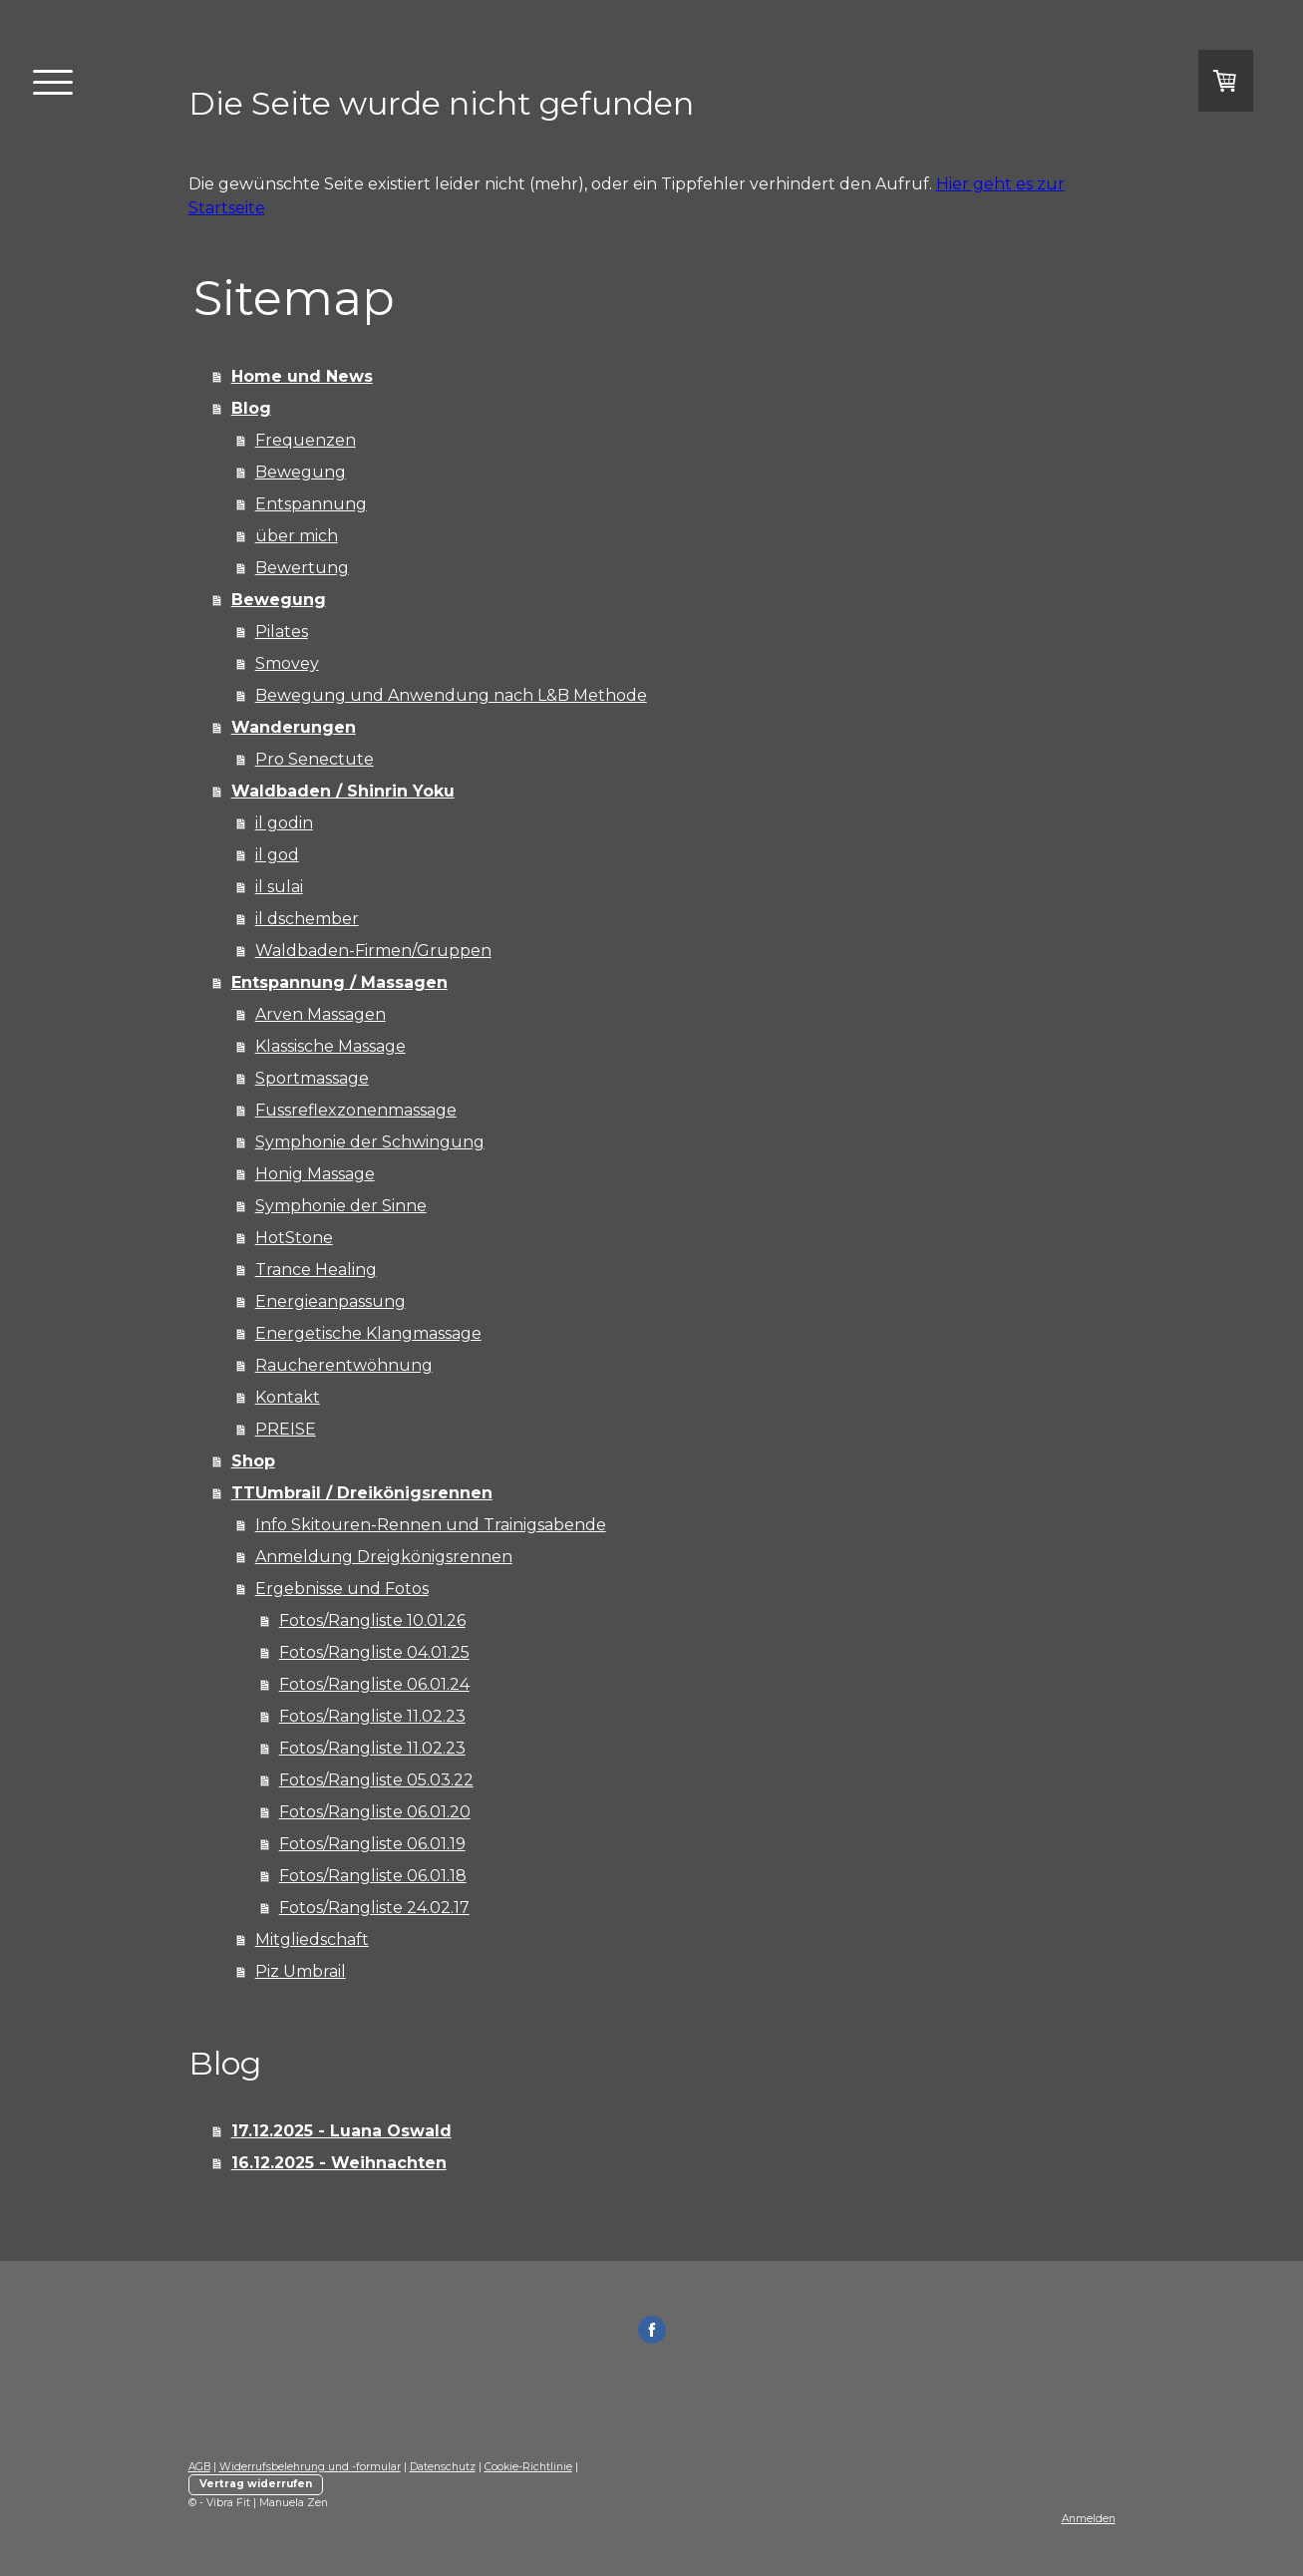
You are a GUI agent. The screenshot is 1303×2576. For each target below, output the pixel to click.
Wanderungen (293, 727)
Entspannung (311, 503)
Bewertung (302, 567)
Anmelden (1089, 2518)
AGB (199, 2466)
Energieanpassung (330, 1301)
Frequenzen (305, 440)
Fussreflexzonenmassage (356, 1110)
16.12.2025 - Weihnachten (339, 2162)
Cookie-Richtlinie (528, 2466)
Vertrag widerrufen (255, 2483)
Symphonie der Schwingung (370, 1141)
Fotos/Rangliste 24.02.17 (374, 1907)
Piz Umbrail (300, 1971)
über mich (296, 535)
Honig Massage (315, 1173)
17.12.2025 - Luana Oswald (341, 2130)
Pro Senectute (314, 759)
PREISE (285, 1429)
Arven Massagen (320, 1014)
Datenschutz (443, 2466)
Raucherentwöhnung (344, 1365)
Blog (251, 408)
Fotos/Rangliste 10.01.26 (372, 1620)
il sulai (279, 886)
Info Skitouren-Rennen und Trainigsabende (430, 1524)
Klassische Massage (330, 1046)
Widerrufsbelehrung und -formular (310, 2466)
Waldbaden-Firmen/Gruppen (373, 950)
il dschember (307, 918)
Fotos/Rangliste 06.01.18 (373, 1875)
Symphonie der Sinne (341, 1205)
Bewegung (300, 472)
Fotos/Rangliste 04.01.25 (374, 1652)
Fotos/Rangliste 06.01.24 (374, 1684)
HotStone (294, 1237)
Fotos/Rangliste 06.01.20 (375, 1811)
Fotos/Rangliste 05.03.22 (376, 1780)
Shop (253, 1460)
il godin (284, 822)
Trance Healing (316, 1269)
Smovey (287, 663)
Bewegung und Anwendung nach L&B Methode (451, 695)
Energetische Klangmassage (368, 1333)
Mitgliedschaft (312, 1939)
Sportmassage (312, 1078)
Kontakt (287, 1397)
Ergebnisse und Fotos (342, 1588)
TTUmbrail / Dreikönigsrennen (361, 1492)
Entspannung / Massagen (339, 982)
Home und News (302, 376)
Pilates (281, 631)
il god (277, 854)
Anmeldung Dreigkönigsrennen (383, 1556)
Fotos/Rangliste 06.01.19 (372, 1843)
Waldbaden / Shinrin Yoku (343, 791)
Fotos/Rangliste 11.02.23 (372, 1716)
